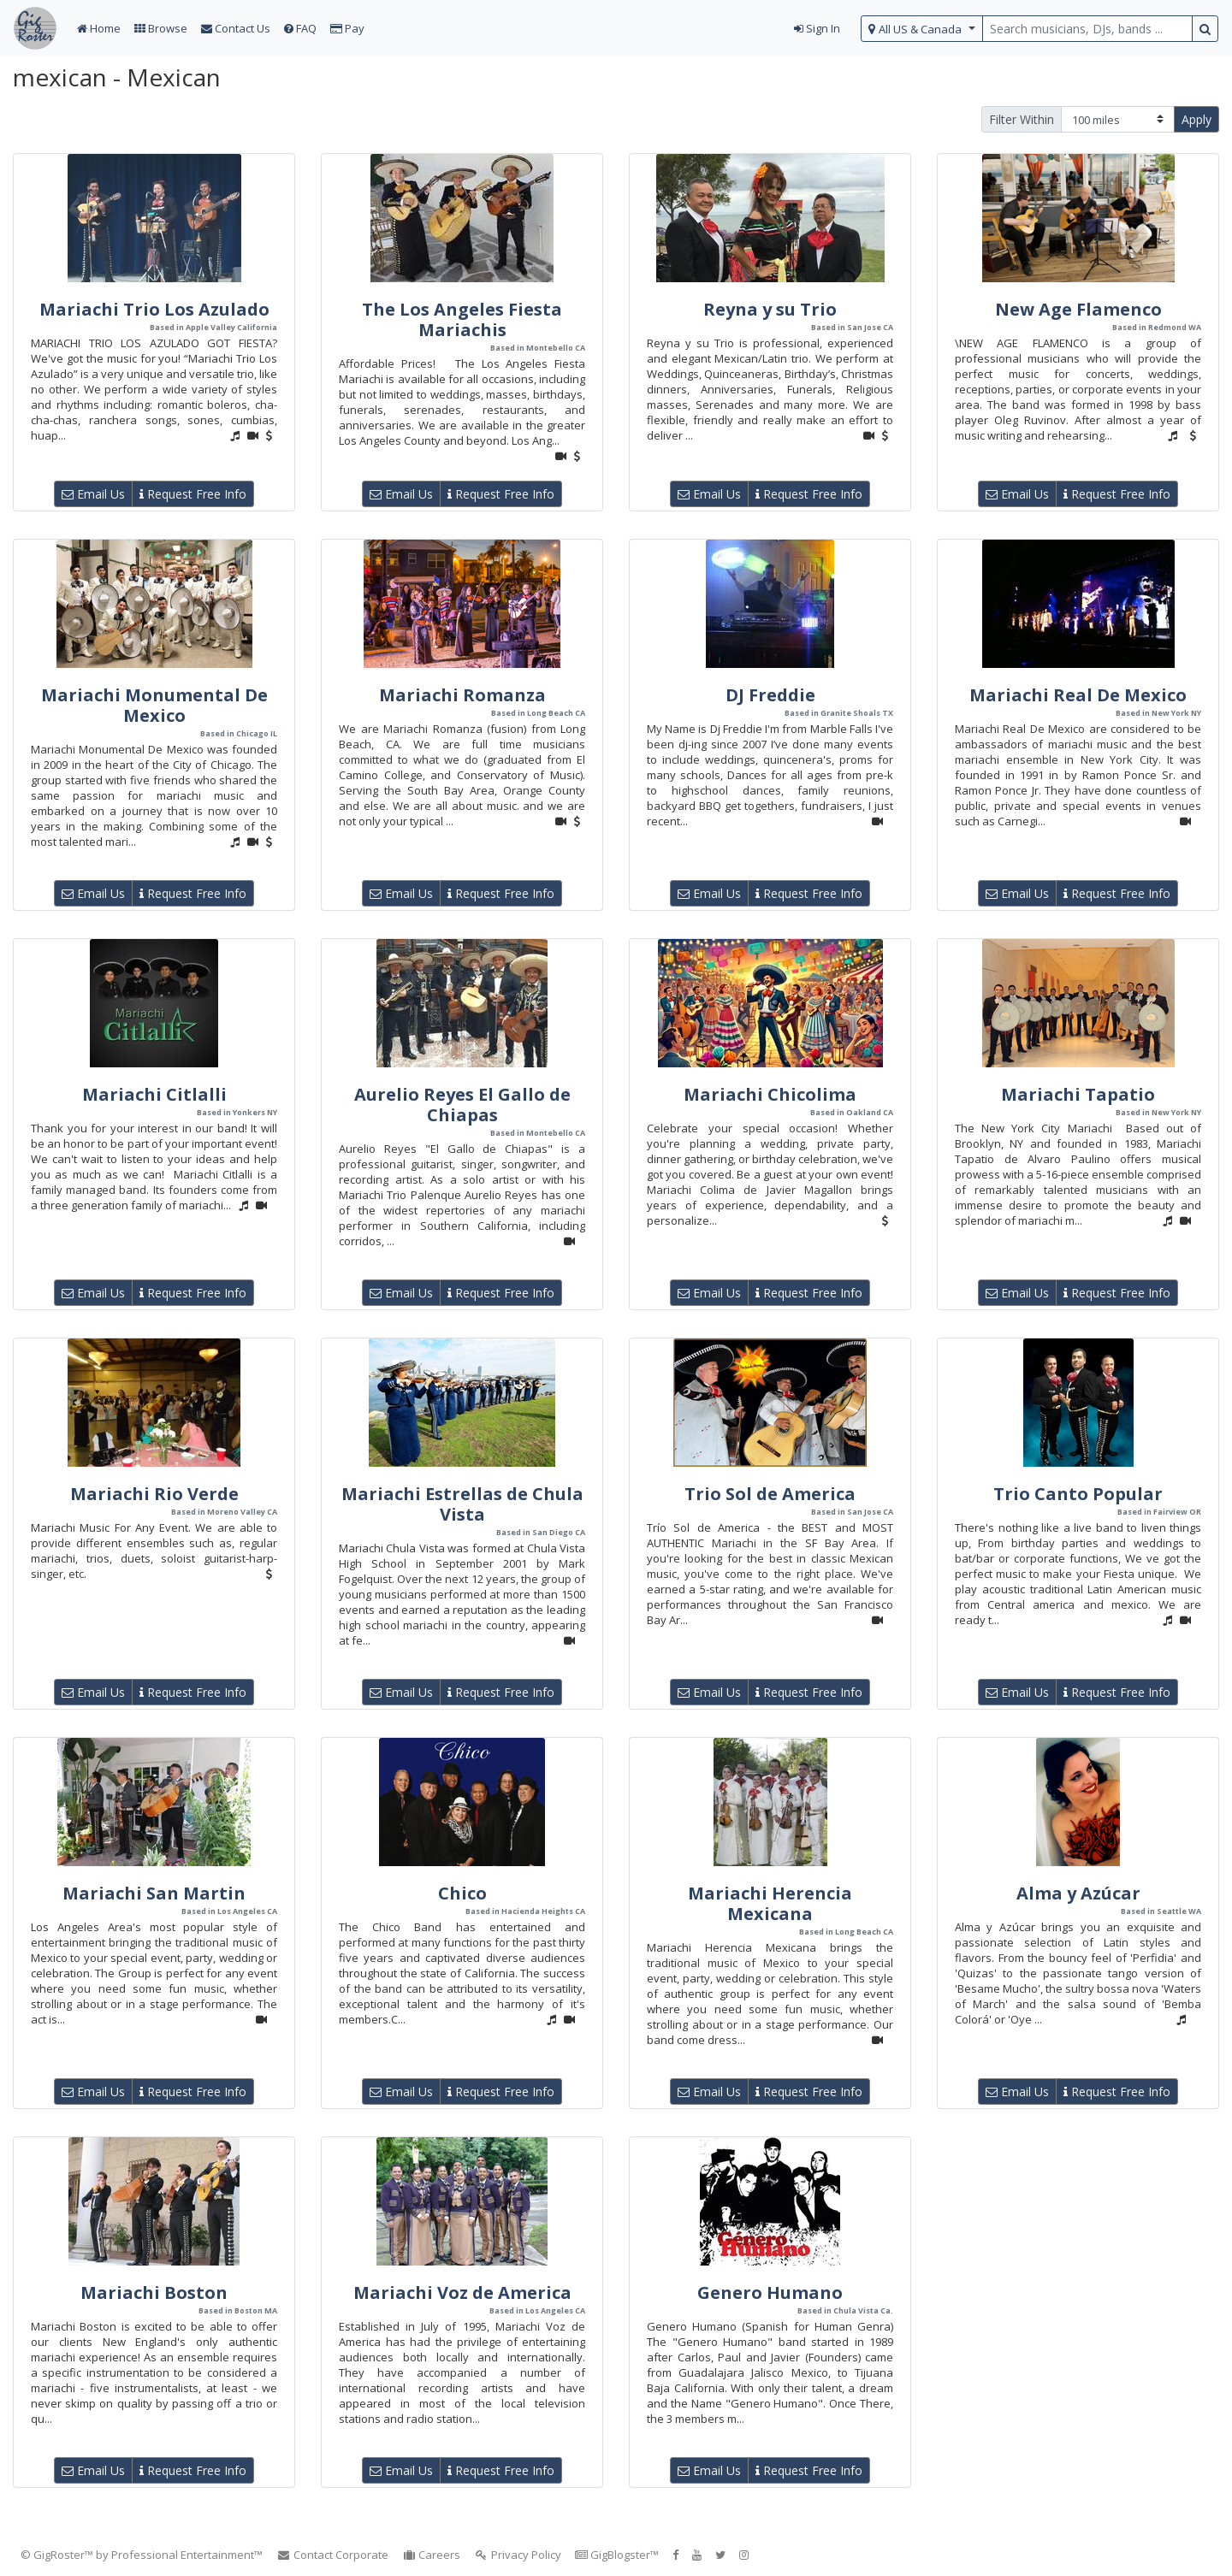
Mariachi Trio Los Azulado (154, 309)
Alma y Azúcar (1078, 1893)
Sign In (817, 28)
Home (99, 28)
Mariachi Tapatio (1078, 1094)
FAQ (300, 28)
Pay (347, 28)
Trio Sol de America (770, 1493)
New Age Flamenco (1078, 309)
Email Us (93, 494)
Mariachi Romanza (462, 694)
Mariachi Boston (154, 2292)
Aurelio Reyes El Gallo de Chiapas (462, 1104)
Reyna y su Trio (770, 309)
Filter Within (1021, 119)
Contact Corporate (332, 2554)
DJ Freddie (770, 694)
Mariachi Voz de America (462, 2292)
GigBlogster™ (617, 2554)
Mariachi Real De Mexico (1078, 694)
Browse (160, 28)
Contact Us (235, 28)
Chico (462, 1893)
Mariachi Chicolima (770, 1094)
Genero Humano (770, 2292)
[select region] (922, 28)
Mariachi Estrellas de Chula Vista (462, 1504)
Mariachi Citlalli (154, 1094)
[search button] (1205, 28)
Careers (431, 2554)
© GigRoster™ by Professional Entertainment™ (142, 2554)
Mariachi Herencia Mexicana (770, 1903)
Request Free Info (192, 494)
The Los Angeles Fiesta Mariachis (462, 319)
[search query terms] (1087, 28)
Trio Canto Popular (1078, 1493)
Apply (1196, 119)
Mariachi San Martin (154, 1893)
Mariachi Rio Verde (154, 1493)
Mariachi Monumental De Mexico (154, 705)
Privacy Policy (517, 2554)
